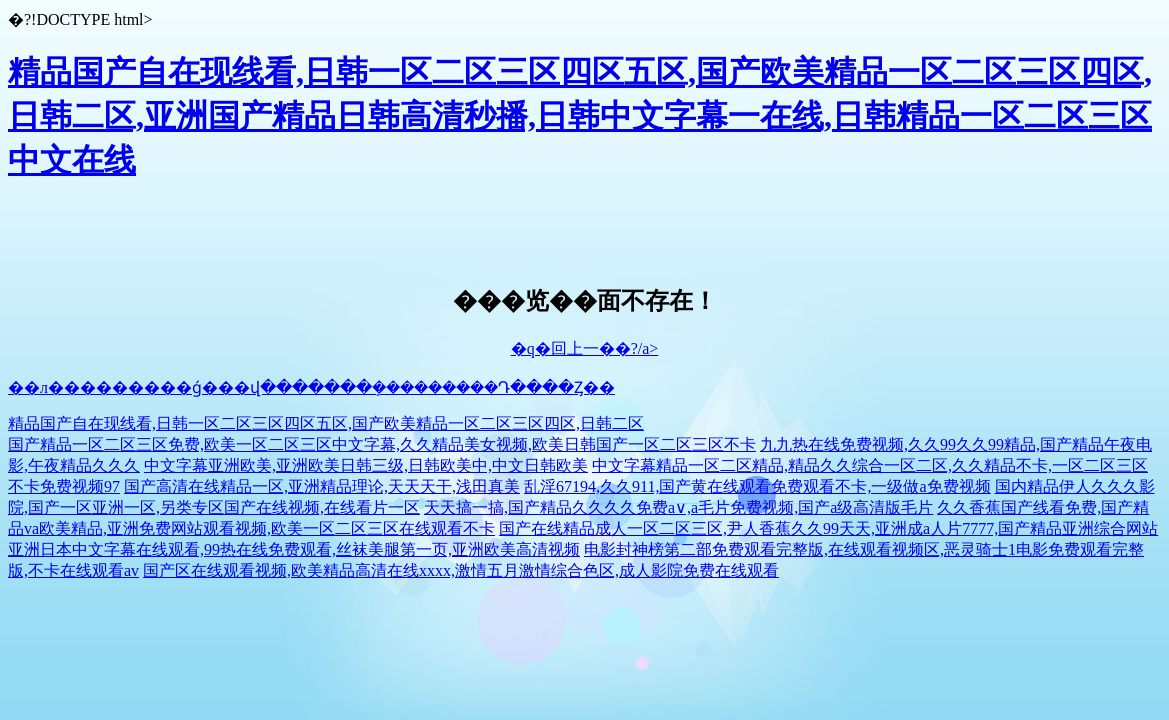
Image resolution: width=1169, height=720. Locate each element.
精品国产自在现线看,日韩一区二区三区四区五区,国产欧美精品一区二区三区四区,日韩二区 (326, 423)
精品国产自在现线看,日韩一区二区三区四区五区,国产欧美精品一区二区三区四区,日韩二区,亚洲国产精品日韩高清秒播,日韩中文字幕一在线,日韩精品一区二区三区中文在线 (580, 116)
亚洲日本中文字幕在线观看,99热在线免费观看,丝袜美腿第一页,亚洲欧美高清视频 (294, 549)
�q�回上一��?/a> (585, 348)
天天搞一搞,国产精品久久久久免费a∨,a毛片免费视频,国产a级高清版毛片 (678, 507)
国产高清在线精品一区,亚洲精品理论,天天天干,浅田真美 (322, 486)
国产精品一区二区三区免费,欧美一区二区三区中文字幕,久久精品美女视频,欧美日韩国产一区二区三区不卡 (382, 444)
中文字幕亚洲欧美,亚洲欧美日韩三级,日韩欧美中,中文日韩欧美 (366, 465)
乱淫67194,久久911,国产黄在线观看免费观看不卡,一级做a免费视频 (757, 486)
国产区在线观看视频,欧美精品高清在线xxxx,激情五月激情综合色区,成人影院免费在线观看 (461, 570)
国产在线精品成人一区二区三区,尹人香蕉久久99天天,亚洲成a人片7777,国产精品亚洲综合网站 (828, 528)
